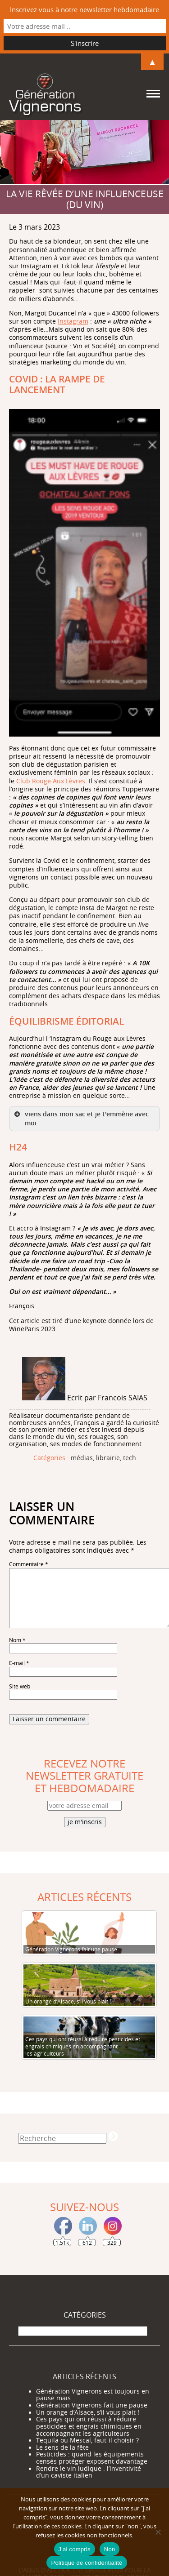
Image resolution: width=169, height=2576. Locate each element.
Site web (19, 1686)
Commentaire (28, 1564)
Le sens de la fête (62, 2447)
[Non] (157, 2531)
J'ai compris (75, 2549)
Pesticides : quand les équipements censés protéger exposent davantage (91, 2457)
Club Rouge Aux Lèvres (50, 781)
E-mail (19, 1663)
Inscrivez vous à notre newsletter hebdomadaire (84, 9)
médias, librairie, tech (103, 1458)
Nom (17, 1640)
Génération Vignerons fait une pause (91, 2405)
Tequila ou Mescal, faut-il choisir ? (87, 2440)
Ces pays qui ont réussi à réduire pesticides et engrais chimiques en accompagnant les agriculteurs (89, 2426)
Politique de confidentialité (86, 2562)
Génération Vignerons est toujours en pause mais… (92, 2395)
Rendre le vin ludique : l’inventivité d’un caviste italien (88, 2472)
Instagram (73, 321)
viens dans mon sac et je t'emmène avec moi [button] (81, 1118)
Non (109, 2549)
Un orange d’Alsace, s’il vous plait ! (87, 2412)
